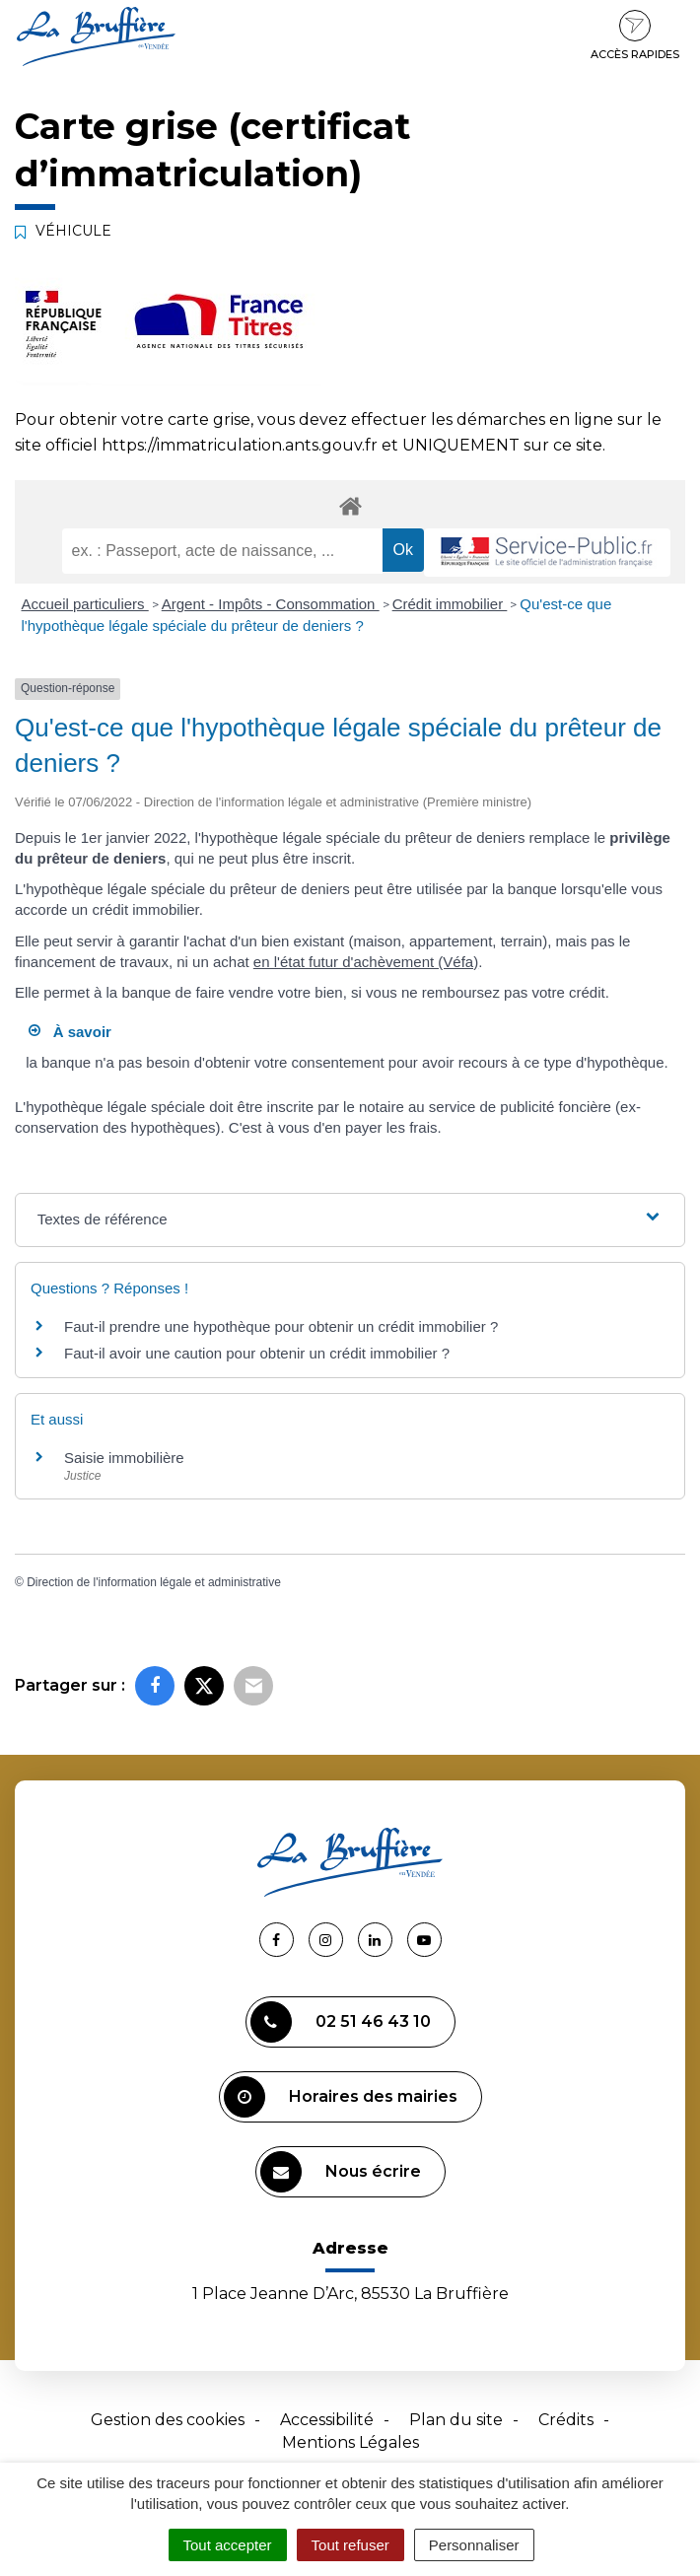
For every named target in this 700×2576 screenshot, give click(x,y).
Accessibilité (327, 2419)
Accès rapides (635, 35)
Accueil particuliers (85, 603)
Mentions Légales (350, 2442)
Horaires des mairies (340, 2097)
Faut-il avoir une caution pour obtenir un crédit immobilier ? (257, 1353)
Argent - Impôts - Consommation (271, 603)
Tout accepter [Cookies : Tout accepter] (227, 2545)
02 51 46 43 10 (340, 2022)
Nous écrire (340, 2172)
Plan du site (456, 2419)
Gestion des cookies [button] (168, 2419)
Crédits (566, 2419)
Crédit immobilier (450, 603)
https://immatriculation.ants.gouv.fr (240, 445)
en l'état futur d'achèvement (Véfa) (365, 961)
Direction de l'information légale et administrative (154, 1582)
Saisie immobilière (124, 1457)
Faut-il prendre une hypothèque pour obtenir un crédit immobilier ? (281, 1326)
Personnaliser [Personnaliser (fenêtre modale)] (474, 2545)
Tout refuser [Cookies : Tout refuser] (350, 2545)
